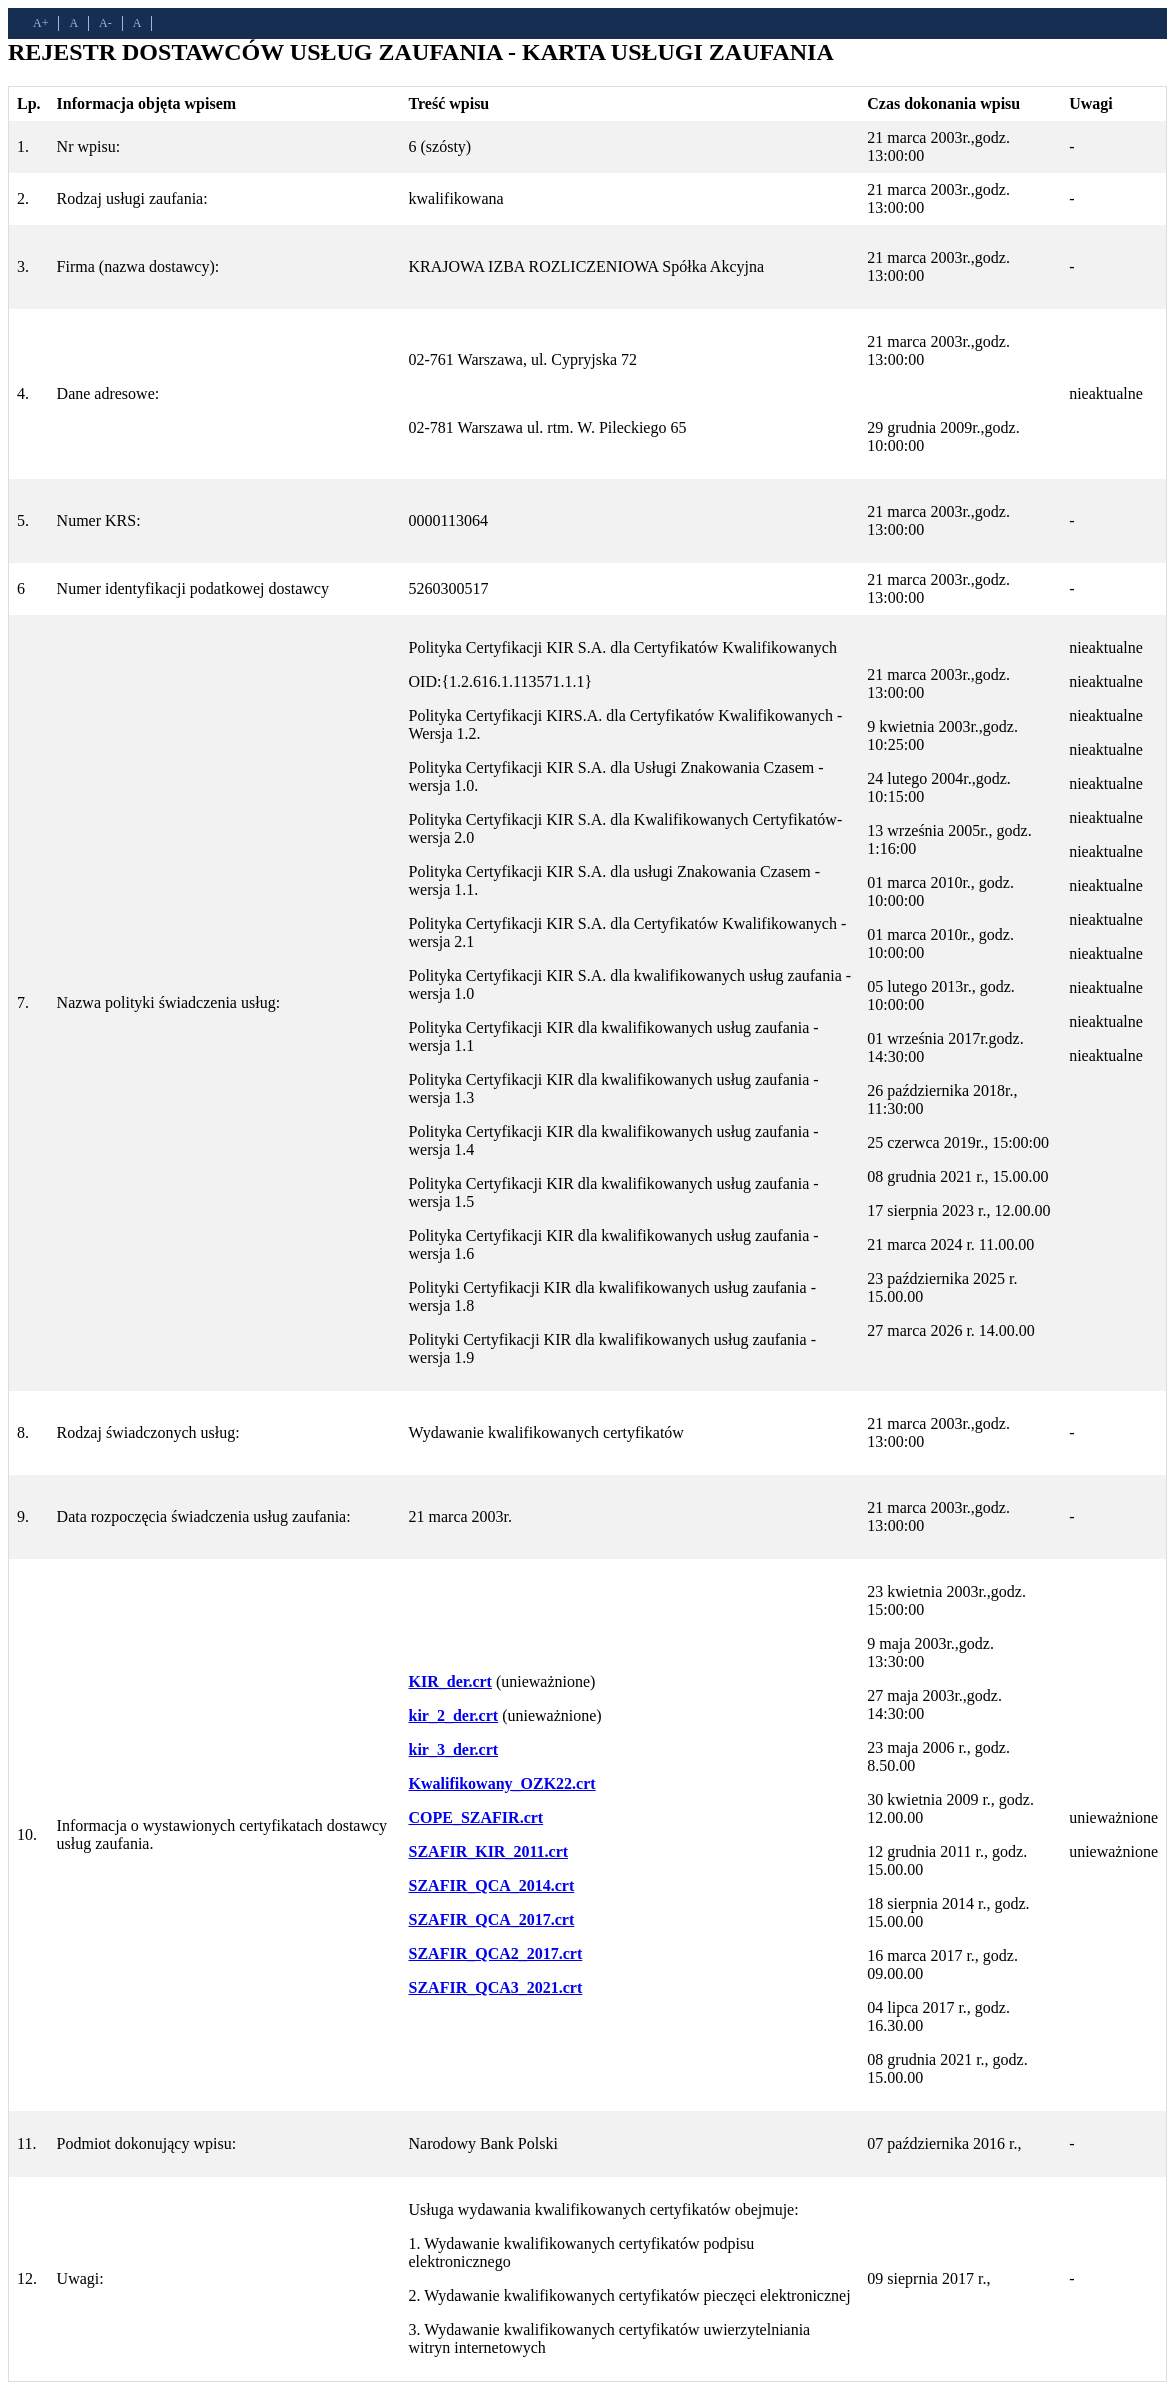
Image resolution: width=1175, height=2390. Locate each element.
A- (105, 23)
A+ (40, 23)
